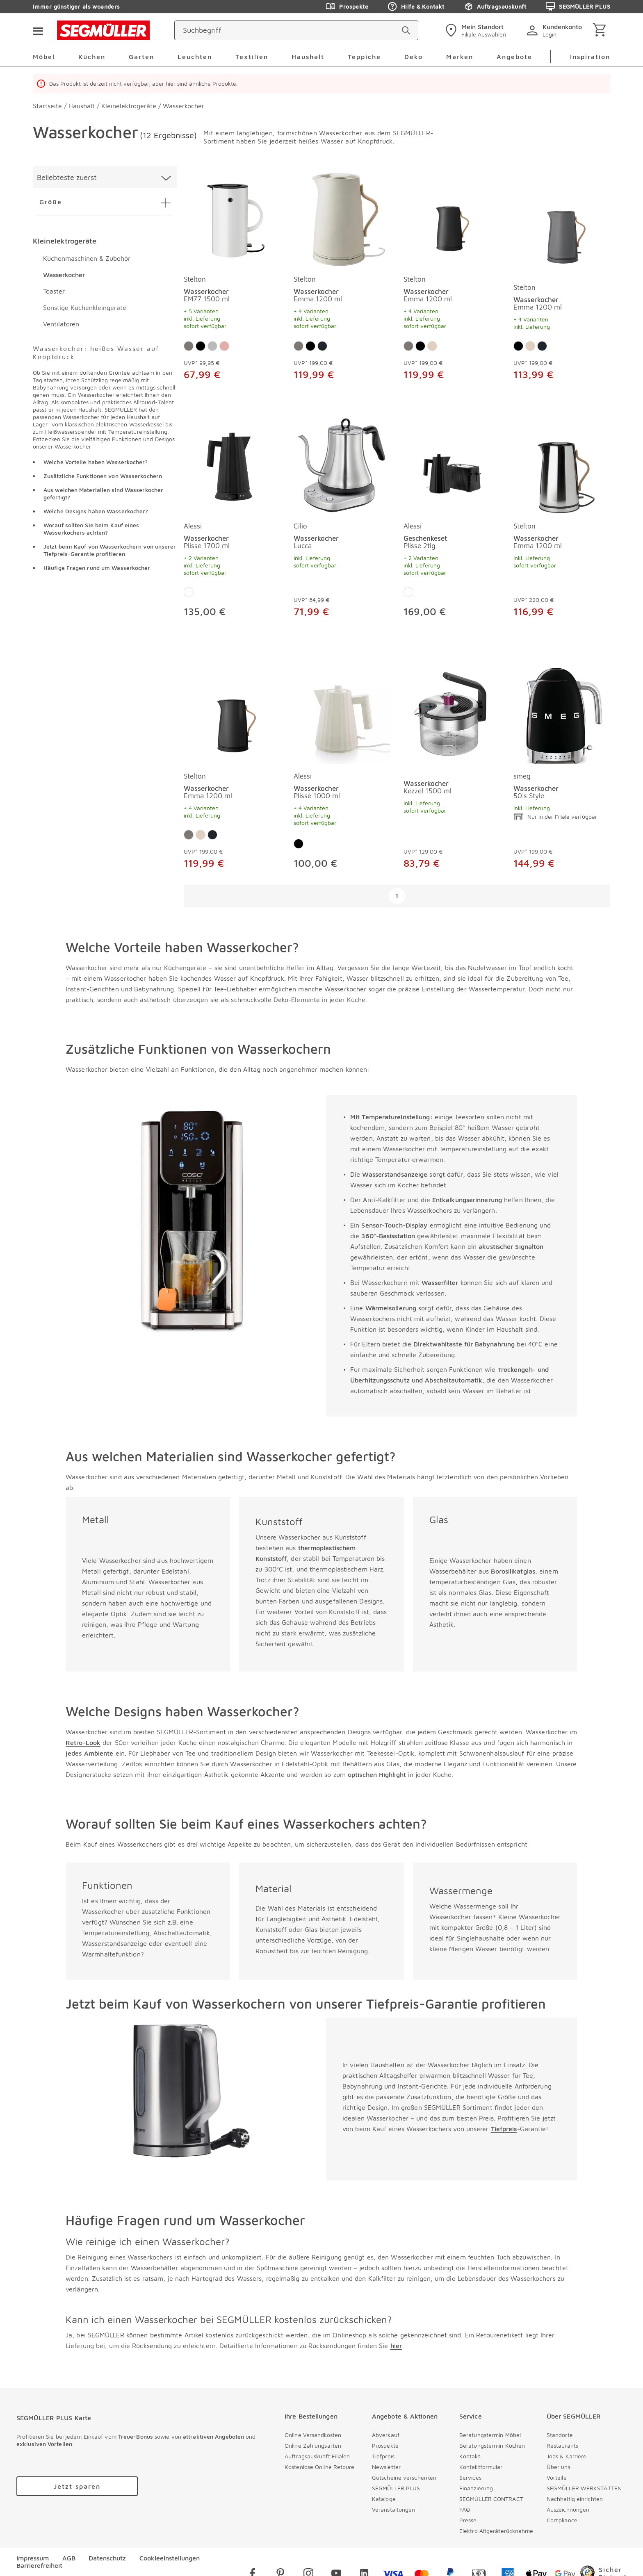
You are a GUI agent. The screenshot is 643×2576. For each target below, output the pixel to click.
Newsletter (386, 2466)
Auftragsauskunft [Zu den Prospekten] (495, 6)
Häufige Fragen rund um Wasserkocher (96, 567)
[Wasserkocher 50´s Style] (561, 715)
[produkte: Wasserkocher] (452, 772)
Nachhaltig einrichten (575, 2498)
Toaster (54, 291)
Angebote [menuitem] (514, 56)
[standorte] (474, 30)
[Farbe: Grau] (189, 346)
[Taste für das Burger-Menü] (38, 30)
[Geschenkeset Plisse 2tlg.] (452, 465)
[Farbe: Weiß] (189, 592)
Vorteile (557, 2477)
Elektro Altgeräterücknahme (496, 2530)
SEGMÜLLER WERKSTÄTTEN (584, 2488)
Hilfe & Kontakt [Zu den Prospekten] (416, 6)
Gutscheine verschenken (404, 2477)
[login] (556, 30)
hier (396, 2345)
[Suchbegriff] (289, 30)
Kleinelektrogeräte (64, 241)
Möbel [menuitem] (44, 56)
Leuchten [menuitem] (195, 56)
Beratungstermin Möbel (490, 2434)
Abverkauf (385, 2434)
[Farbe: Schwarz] (200, 346)
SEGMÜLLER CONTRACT (491, 2498)
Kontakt (469, 2456)
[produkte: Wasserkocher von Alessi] (232, 521)
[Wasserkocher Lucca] (342, 465)
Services (470, 2477)
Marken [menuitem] (459, 56)
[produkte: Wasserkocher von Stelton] (232, 283)
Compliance (562, 2520)
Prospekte (385, 2445)
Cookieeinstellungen (169, 2558)
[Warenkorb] (601, 30)
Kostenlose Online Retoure (320, 2466)
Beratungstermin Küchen (492, 2445)
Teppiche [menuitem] (364, 56)
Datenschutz (107, 2558)
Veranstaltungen (393, 2509)
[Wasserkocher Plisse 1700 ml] (232, 465)
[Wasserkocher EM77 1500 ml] (232, 219)
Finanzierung (476, 2488)
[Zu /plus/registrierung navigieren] (77, 2486)
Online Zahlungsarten (313, 2445)
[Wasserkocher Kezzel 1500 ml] (452, 715)
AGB (68, 2558)
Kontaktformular (481, 2466)
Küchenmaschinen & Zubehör (86, 258)
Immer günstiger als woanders (76, 6)
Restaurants (562, 2445)
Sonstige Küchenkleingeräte (84, 307)
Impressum (32, 2558)
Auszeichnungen (568, 2509)
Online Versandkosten (313, 2434)
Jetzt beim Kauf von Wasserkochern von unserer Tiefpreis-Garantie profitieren (109, 550)
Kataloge (384, 2498)
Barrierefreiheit (39, 2565)
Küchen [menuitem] (91, 56)
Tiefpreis (383, 2456)
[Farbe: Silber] (212, 346)
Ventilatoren (61, 324)
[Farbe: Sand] (432, 346)
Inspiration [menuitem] (590, 56)
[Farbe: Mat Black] (322, 346)
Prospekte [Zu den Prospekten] (347, 6)
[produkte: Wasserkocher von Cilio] (342, 521)
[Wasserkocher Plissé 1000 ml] (342, 715)
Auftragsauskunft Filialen (317, 2456)
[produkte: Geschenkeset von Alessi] (452, 521)
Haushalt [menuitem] (308, 56)
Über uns (558, 2466)
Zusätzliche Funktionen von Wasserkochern (102, 475)
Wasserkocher (64, 274)
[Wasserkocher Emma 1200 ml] (342, 219)
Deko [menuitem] (413, 56)
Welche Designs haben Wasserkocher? (95, 511)
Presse (468, 2520)
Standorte (560, 2434)
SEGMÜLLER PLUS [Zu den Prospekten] (578, 6)
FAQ (464, 2509)
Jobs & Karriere (567, 2456)
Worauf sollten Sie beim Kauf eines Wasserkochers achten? (91, 529)
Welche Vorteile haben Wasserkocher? (95, 461)
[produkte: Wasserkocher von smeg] (561, 772)
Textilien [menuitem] (251, 56)
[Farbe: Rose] (224, 346)
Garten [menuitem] (141, 56)
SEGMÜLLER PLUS (396, 2488)
